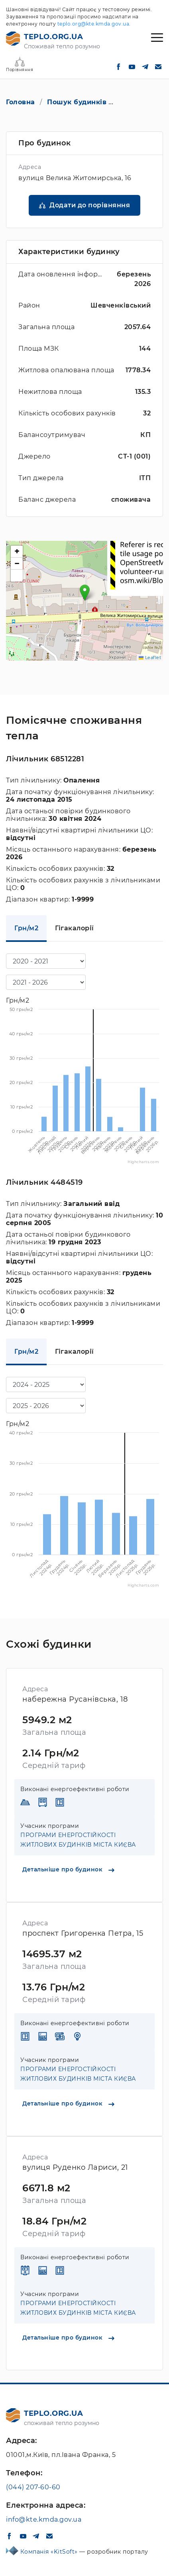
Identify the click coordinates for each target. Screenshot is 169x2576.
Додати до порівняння (89, 205)
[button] (85, 592)
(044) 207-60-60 (33, 2487)
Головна (20, 102)
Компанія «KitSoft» (50, 2551)
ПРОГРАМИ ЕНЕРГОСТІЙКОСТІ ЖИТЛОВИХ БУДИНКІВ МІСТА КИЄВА (78, 1839)
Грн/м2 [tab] (26, 928)
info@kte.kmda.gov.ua (43, 2519)
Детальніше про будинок (68, 1869)
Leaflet (150, 657)
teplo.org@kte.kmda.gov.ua (93, 24)
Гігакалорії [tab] (74, 928)
